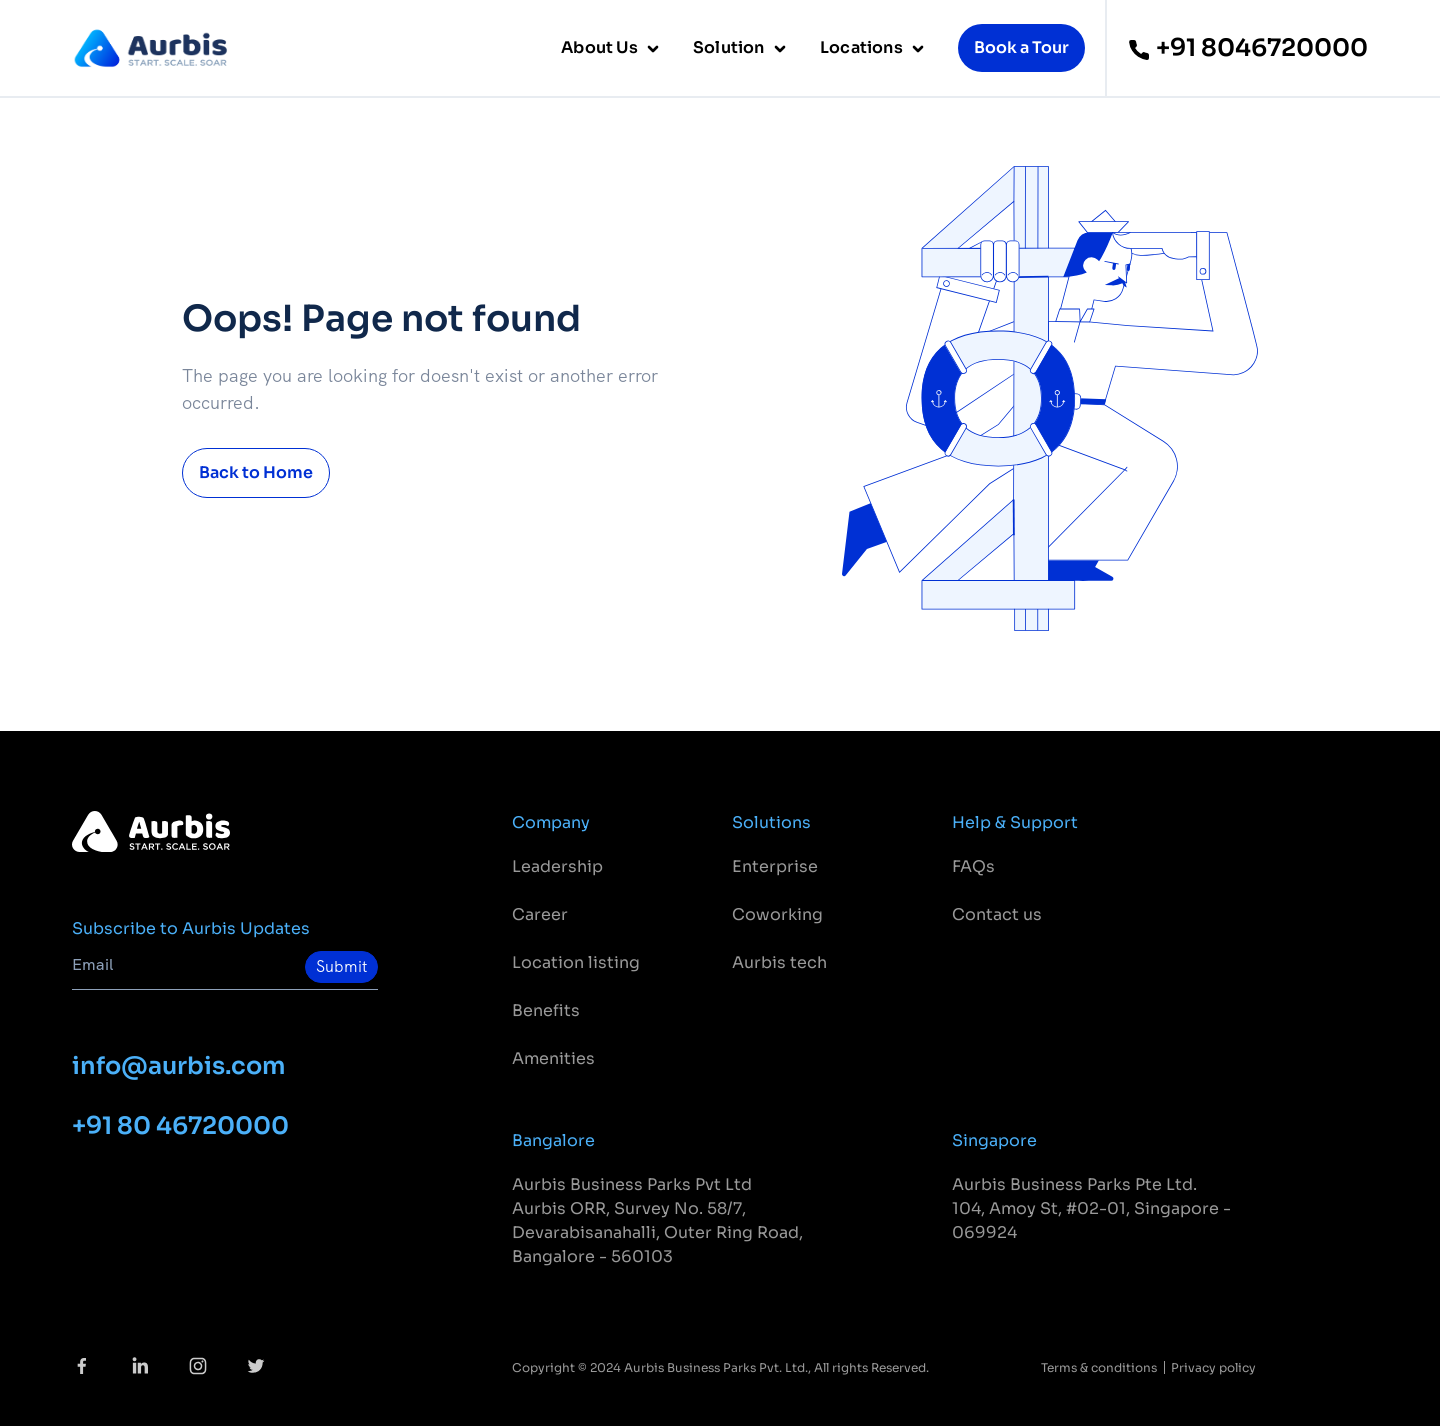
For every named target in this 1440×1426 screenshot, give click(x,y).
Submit (341, 966)
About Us (601, 47)
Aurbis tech (779, 962)
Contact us (997, 914)
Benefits (546, 1010)
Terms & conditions (1099, 1367)
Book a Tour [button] (1021, 47)
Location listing (576, 962)
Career (540, 914)
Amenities (553, 1058)
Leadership (557, 866)
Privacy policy (1213, 1367)
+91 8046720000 (1247, 48)
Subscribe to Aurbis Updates (191, 928)
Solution (730, 47)
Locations (863, 47)
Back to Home (256, 472)
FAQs (973, 866)
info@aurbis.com (178, 1066)
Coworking (777, 914)
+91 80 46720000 (180, 1126)
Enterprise (775, 866)
